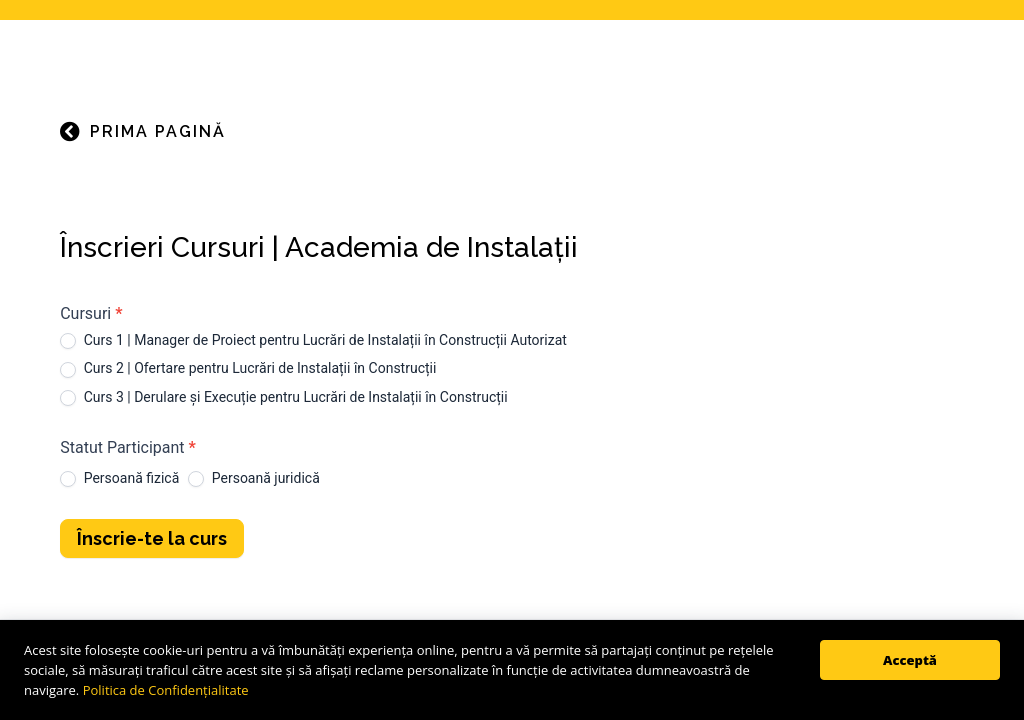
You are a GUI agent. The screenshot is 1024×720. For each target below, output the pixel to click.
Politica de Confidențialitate (166, 690)
